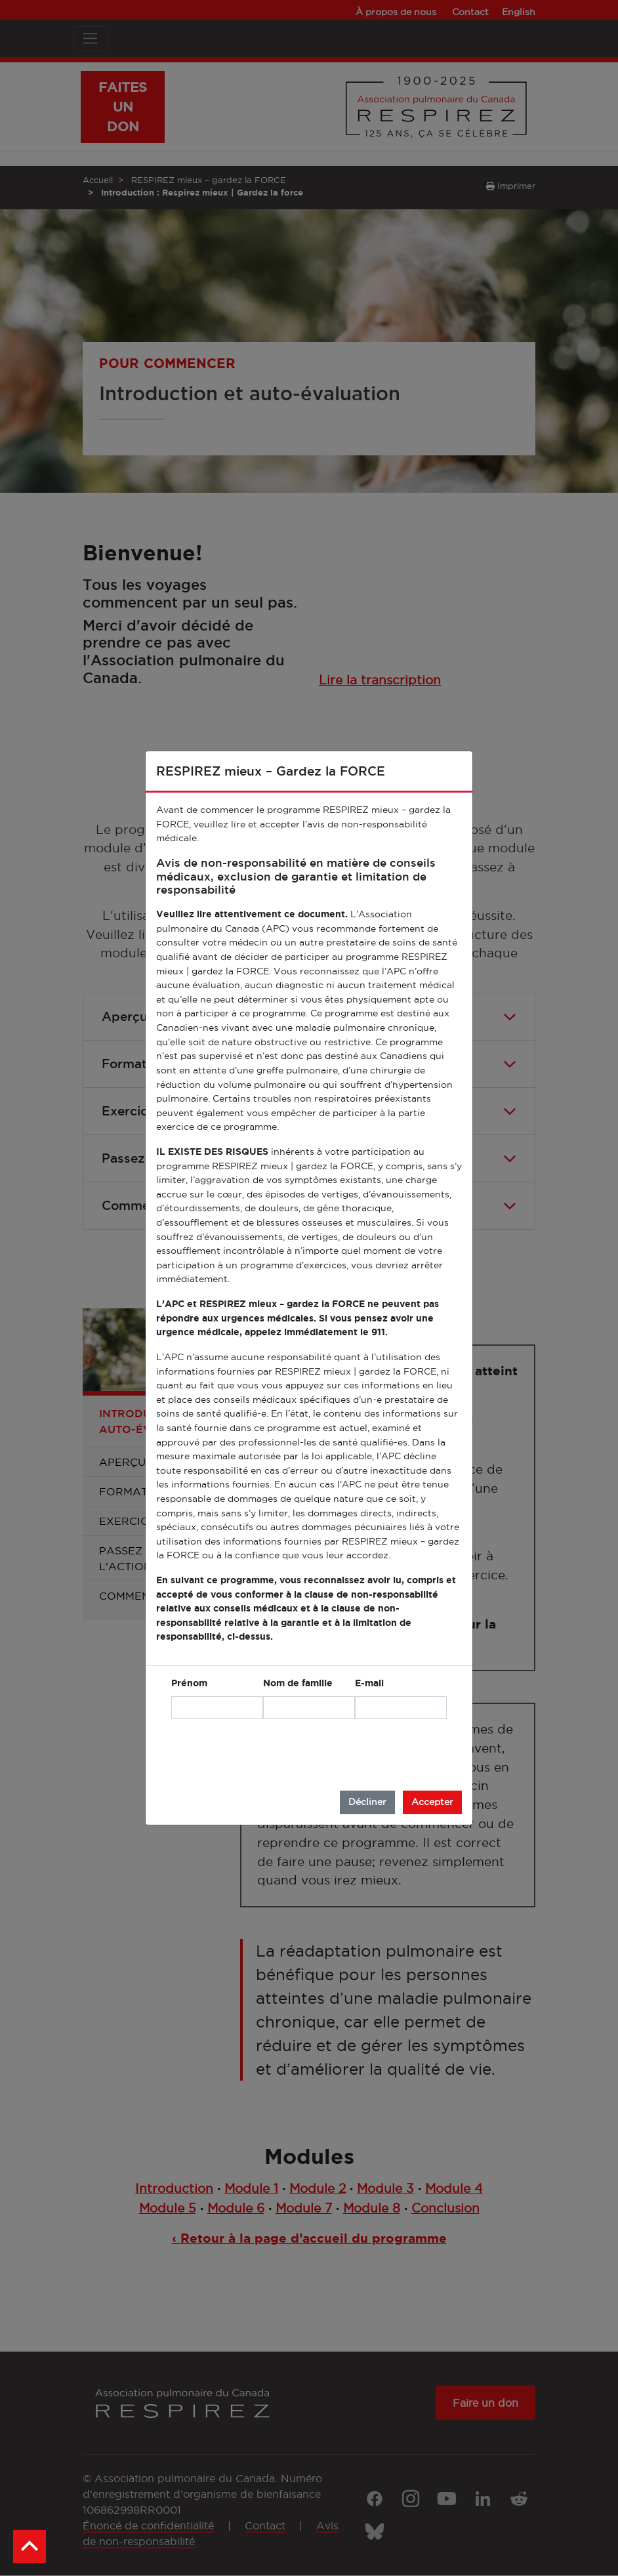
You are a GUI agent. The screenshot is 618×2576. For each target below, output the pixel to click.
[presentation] (347, 1755)
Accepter (432, 1802)
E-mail (369, 1683)
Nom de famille (298, 1683)
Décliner (367, 1802)
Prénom (189, 1683)
